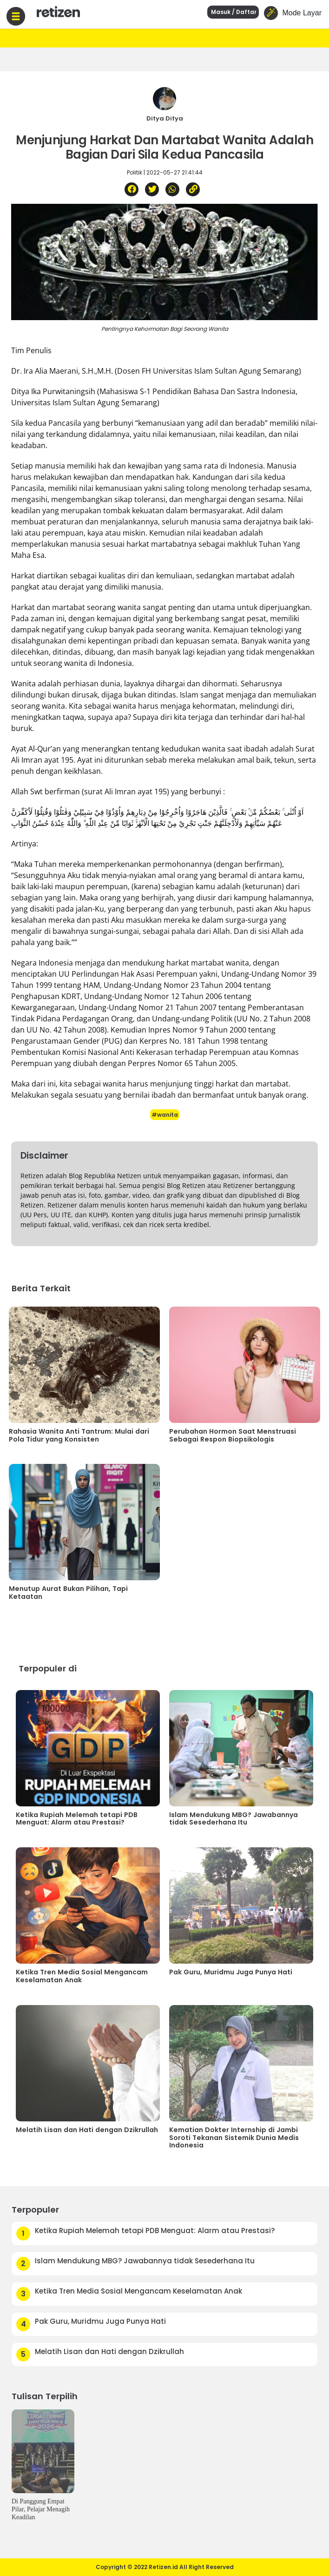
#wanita (164, 1115)
